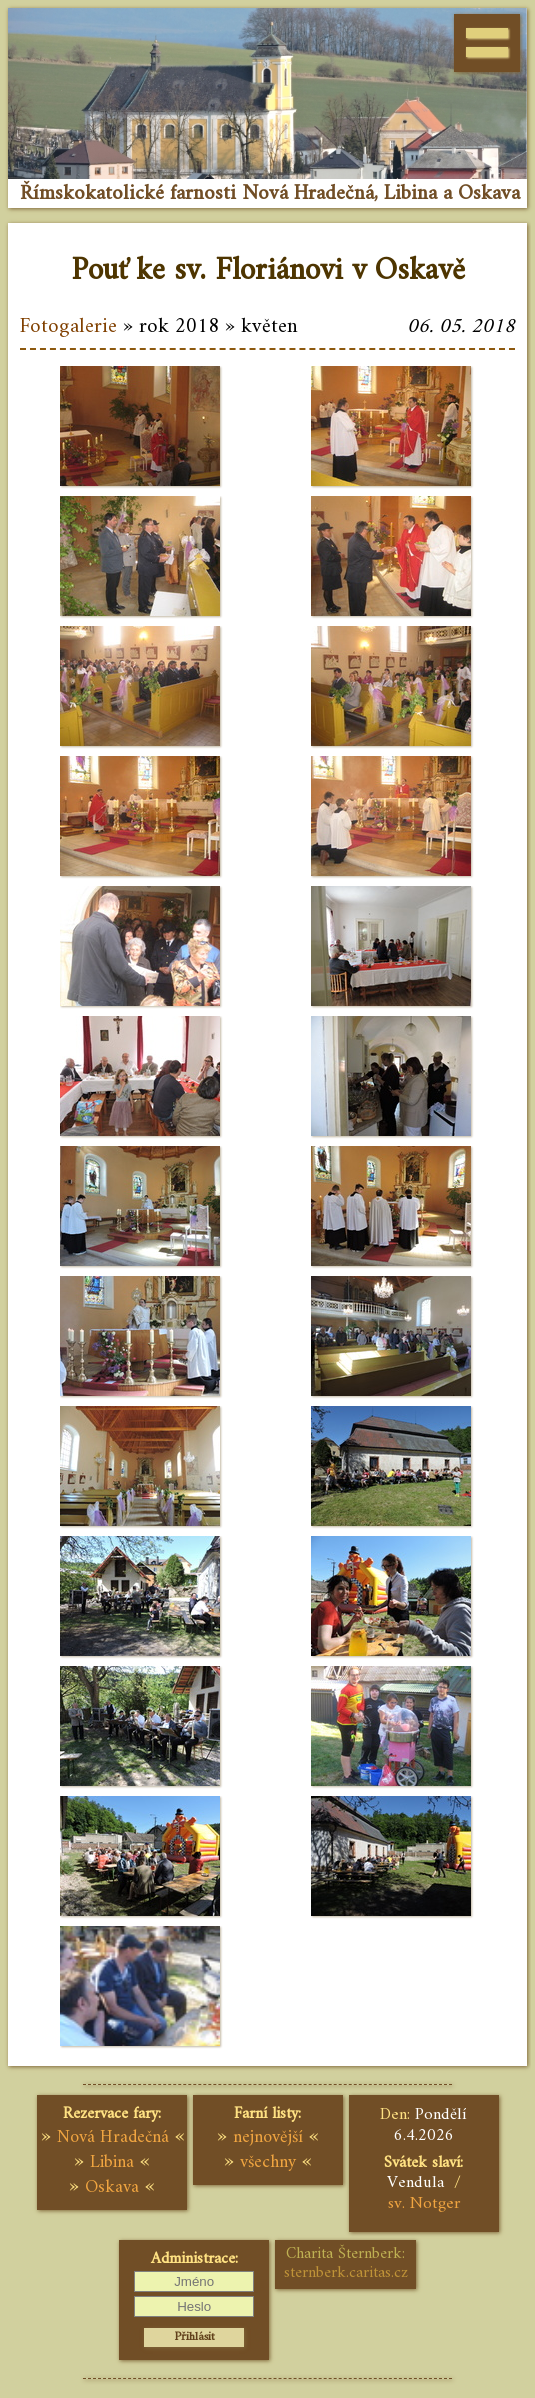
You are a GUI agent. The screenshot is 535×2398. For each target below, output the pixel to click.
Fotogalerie (68, 327)
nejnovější (268, 2137)
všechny (268, 2162)
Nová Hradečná (113, 2137)
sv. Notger (424, 2204)
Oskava (112, 2187)
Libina (112, 2162)
